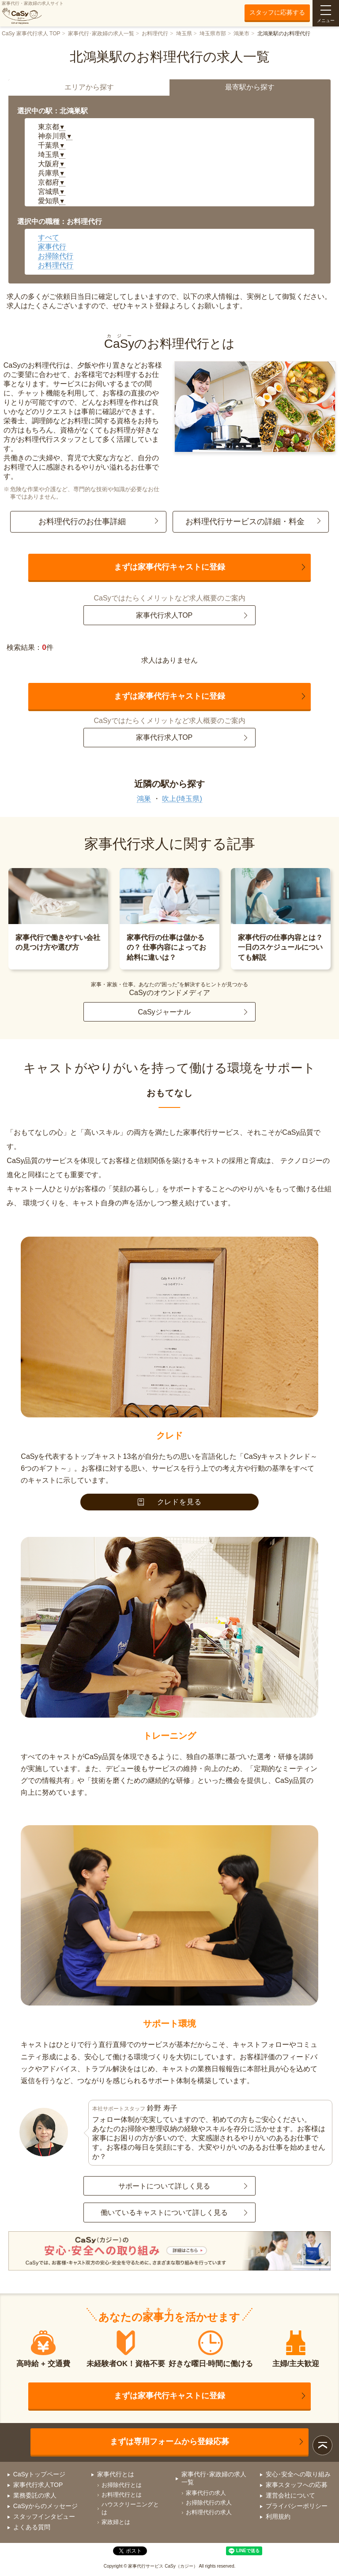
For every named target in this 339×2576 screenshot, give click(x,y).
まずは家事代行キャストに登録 (169, 567)
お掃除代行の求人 (209, 2502)
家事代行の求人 (206, 2493)
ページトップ (322, 2445)
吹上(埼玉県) (182, 798)
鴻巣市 (241, 33)
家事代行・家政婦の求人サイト (33, 13)
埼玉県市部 (213, 33)
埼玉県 (184, 33)
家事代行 (52, 246)
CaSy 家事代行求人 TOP (31, 33)
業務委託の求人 (34, 2495)
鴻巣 (144, 798)
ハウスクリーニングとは (130, 2508)
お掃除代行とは (122, 2485)
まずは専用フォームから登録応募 (169, 2441)
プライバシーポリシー (297, 2505)
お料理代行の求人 (209, 2512)
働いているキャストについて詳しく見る (164, 2212)
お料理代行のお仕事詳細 (82, 521)
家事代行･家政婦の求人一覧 (101, 33)
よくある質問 (31, 2527)
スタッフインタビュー (44, 2516)
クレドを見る (170, 1502)
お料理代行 (155, 33)
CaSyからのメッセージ (45, 2505)
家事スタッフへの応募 (297, 2484)
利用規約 (278, 2516)
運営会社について (290, 2495)
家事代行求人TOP (164, 615)
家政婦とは (116, 2522)
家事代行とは (115, 2474)
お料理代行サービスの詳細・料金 (245, 521)
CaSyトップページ (39, 2474)
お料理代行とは (122, 2494)
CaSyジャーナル (164, 1012)
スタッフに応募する (277, 12)
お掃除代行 (55, 256)
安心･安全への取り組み (298, 2474)
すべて (48, 237)
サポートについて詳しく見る (164, 2186)
